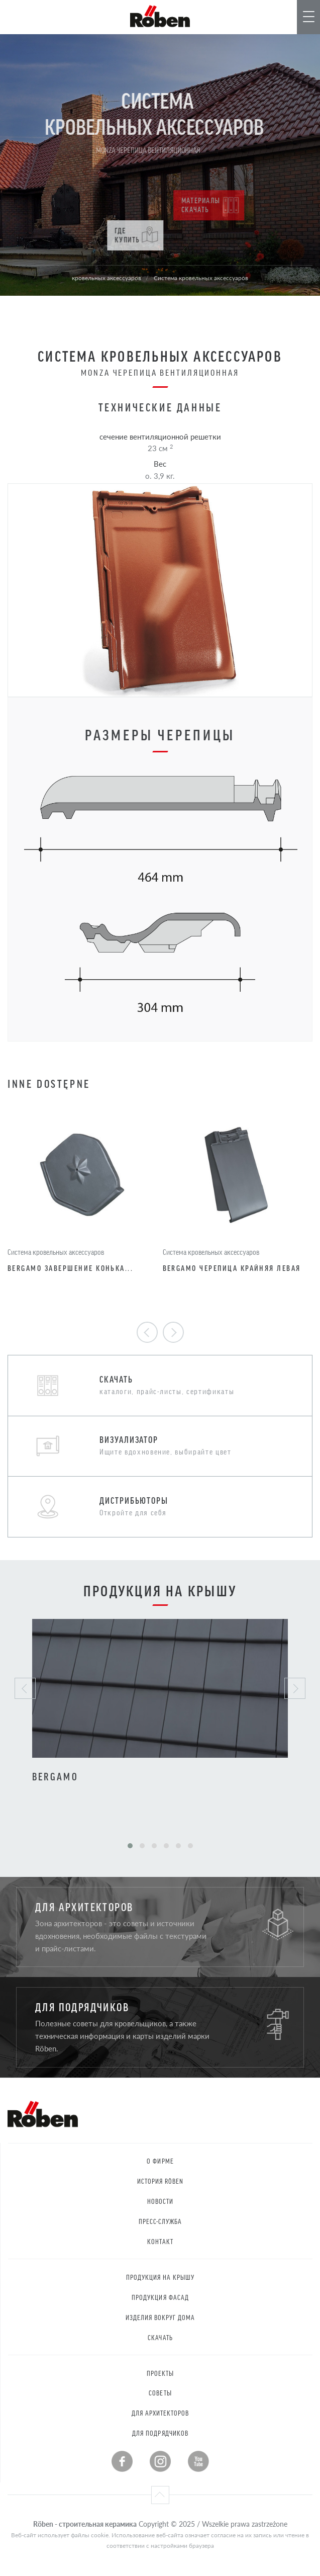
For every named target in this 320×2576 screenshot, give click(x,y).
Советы (160, 2392)
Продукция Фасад (160, 2297)
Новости (160, 2201)
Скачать (160, 2337)
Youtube (198, 2461)
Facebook (122, 2461)
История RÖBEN (160, 2181)
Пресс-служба (160, 2221)
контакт (160, 2241)
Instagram (160, 2461)
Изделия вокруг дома (160, 2317)
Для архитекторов (160, 2413)
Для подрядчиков (160, 2433)
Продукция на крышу (160, 2277)
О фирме (160, 2161)
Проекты (160, 2373)
